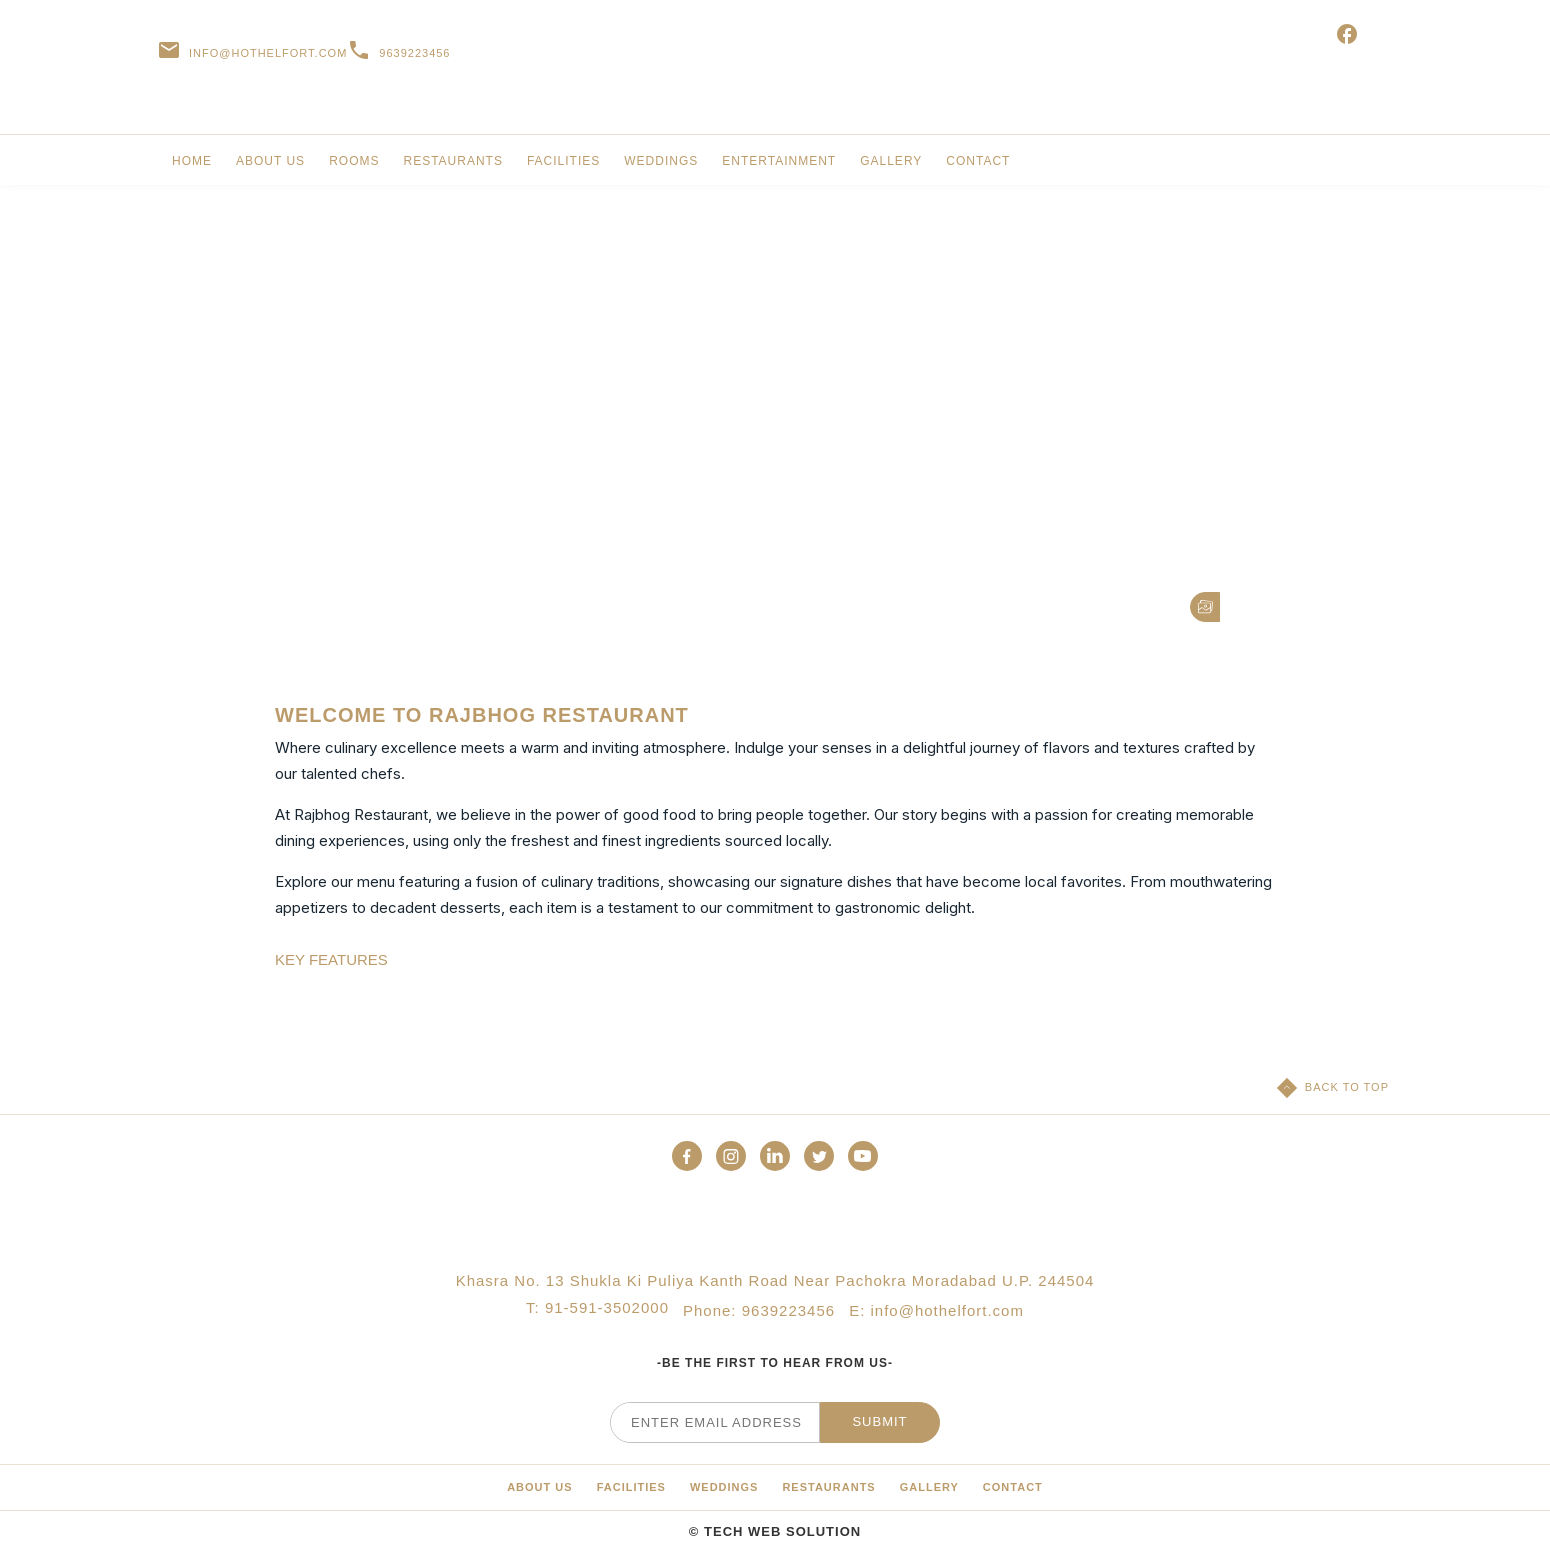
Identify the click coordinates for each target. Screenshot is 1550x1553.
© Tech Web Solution (775, 1531)
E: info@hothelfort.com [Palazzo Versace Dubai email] (936, 1310)
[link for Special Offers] (354, 167)
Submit (879, 1421)
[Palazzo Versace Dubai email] (252, 53)
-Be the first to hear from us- (775, 1363)
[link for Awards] (978, 167)
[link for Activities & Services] (779, 167)
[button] (1205, 607)
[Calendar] (1013, 1487)
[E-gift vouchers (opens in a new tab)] (1351, 53)
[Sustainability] (539, 1487)
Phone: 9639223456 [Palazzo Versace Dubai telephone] (759, 1310)
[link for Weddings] (661, 167)
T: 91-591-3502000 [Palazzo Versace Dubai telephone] (597, 1310)
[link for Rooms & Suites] (192, 167)
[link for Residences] (270, 167)
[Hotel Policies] (724, 1487)
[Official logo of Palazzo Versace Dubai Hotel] (775, 1225)
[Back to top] (1333, 1088)
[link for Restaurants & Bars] (452, 167)
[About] (929, 1487)
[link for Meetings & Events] (563, 167)
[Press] (828, 1487)
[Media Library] (631, 1487)
